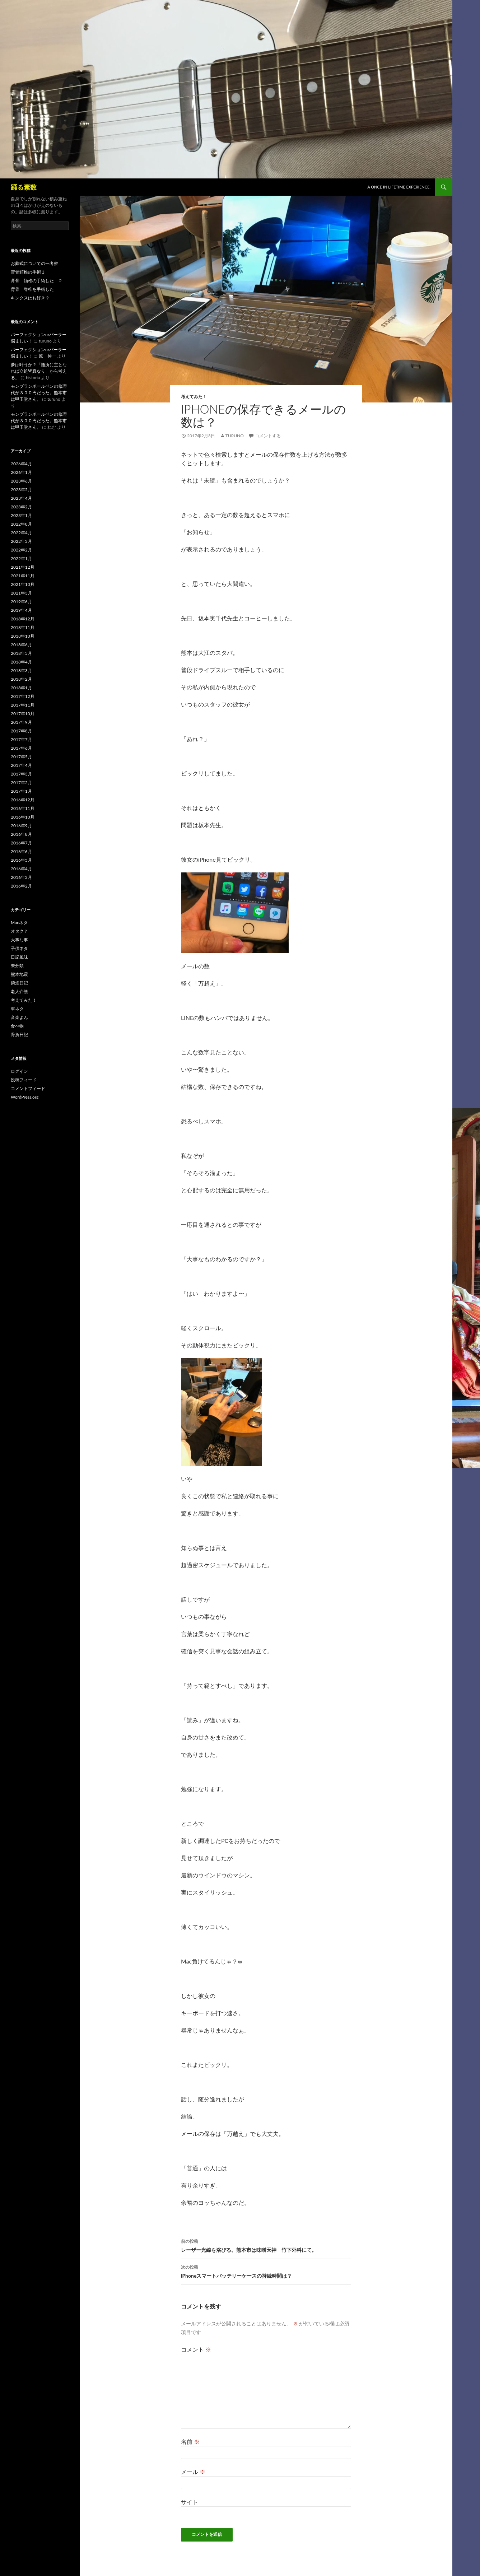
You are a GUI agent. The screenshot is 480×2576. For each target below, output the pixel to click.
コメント (196, 2349)
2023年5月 (21, 489)
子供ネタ (19, 948)
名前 (190, 2441)
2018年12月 (22, 618)
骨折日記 (19, 1034)
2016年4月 (21, 868)
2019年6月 (21, 601)
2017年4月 (21, 765)
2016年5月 (21, 860)
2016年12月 (22, 799)
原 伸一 (47, 356)
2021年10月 (22, 584)
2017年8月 (21, 730)
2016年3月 (21, 877)
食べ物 (17, 1026)
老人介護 (19, 991)
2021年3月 (21, 593)
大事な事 (19, 939)
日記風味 (19, 957)
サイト (189, 2501)
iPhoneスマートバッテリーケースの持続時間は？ (266, 2271)
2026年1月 (21, 472)
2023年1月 (21, 515)
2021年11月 (22, 575)
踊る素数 (24, 187)
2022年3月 (21, 541)
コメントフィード (28, 1088)
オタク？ (19, 931)
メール (193, 2471)
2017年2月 (21, 782)
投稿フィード (24, 1079)
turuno (234, 435)
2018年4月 (21, 662)
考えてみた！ (194, 396)
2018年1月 (21, 687)
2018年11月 (22, 627)
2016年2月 (21, 886)
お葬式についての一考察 (34, 263)
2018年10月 (22, 636)
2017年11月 (22, 705)
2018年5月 (21, 653)
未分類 (17, 965)
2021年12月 (22, 567)
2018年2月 (21, 679)
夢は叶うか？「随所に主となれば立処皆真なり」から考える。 (39, 371)
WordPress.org (24, 1097)
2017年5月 (21, 756)
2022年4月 (21, 532)
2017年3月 (21, 774)
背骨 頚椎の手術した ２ (36, 280)
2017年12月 (22, 696)
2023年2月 (21, 506)
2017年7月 (21, 739)
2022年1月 (21, 558)
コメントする (268, 435)
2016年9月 (21, 825)
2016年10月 (22, 817)
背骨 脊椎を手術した (32, 289)
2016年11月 (22, 808)
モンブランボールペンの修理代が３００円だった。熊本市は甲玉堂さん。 (39, 392)
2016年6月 (21, 851)
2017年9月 (21, 722)
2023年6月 (21, 481)
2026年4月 (21, 463)
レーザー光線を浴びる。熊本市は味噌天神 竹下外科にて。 (266, 2245)
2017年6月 (21, 748)
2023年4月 (21, 498)
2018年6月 (21, 644)
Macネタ (19, 922)
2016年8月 (21, 834)
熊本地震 (19, 974)
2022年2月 (21, 550)
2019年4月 (21, 610)
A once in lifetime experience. (398, 187)
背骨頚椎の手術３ (28, 272)
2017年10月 (22, 713)
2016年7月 (21, 843)
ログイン (19, 1071)
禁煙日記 (19, 983)
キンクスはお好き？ (30, 298)
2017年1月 (21, 791)
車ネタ (17, 1008)
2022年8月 (21, 524)
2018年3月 (21, 670)
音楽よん (19, 1017)
